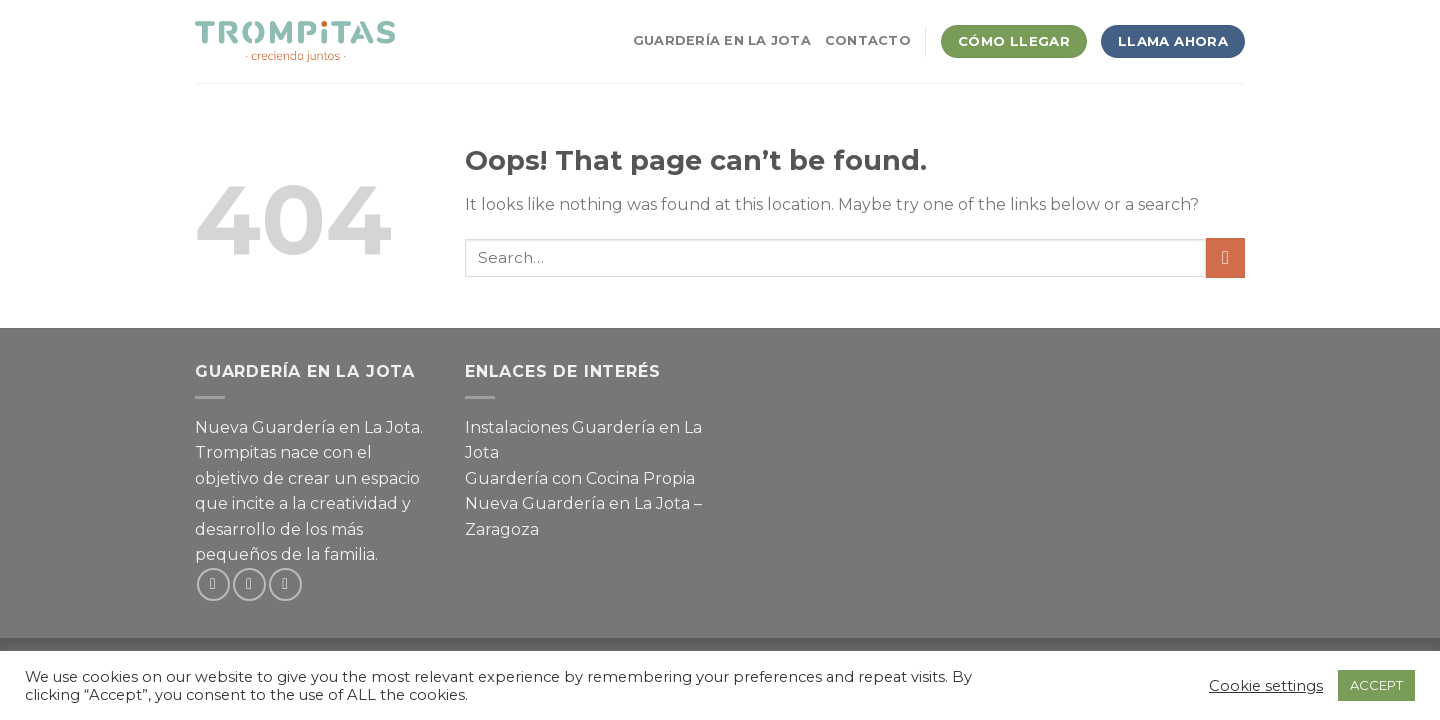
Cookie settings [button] (1266, 686)
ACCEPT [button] (1376, 685)
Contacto (868, 40)
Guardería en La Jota (722, 40)
